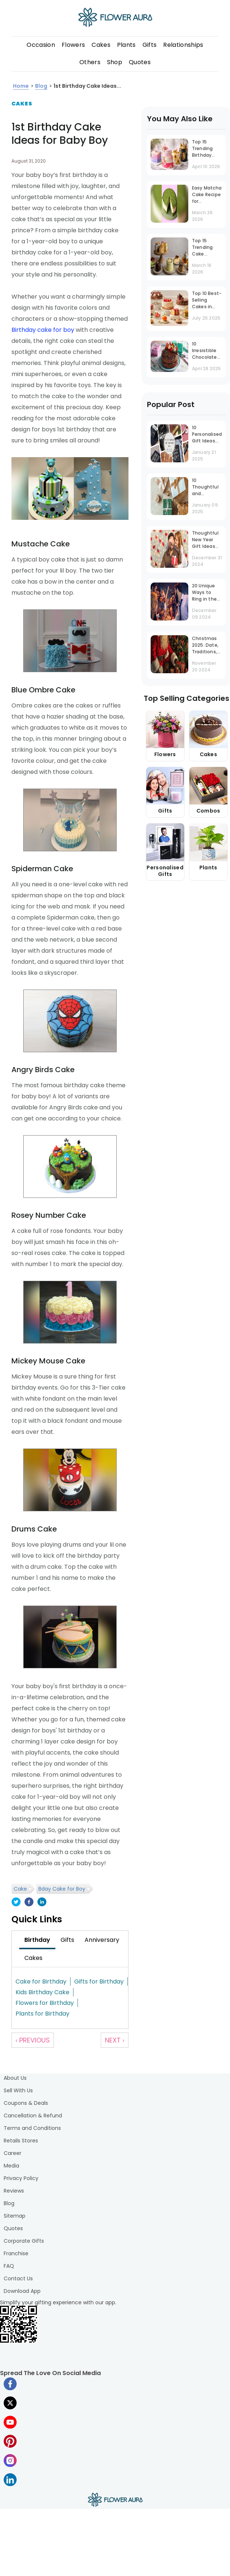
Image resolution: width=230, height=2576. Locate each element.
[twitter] (16, 1902)
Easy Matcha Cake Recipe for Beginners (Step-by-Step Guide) (207, 195)
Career (12, 2153)
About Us (15, 2078)
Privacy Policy (21, 2178)
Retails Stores (21, 2140)
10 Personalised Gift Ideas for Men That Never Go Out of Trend (207, 434)
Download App (22, 2291)
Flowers (73, 45)
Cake (20, 1888)
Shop (114, 62)
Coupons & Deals (26, 2103)
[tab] (37, 1940)
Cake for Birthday (41, 1981)
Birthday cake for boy (42, 330)
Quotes (140, 62)
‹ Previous (33, 2040)
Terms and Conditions (32, 2128)
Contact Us (18, 2278)
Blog (9, 2203)
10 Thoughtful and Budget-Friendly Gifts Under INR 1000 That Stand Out (205, 487)
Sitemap (14, 2215)
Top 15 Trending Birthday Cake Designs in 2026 (204, 149)
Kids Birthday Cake (42, 1992)
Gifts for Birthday (99, 1981)
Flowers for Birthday (45, 2003)
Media (11, 2165)
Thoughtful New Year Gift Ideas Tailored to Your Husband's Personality (205, 540)
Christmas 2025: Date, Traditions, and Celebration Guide (206, 645)
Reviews (14, 2190)
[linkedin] (42, 1902)
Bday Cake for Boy (61, 1888)
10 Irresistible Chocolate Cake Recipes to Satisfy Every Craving (207, 351)
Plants (126, 45)
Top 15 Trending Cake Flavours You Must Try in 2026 (207, 247)
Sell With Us (18, 2090)
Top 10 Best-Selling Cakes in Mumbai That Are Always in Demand (207, 300)
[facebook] (29, 1902)
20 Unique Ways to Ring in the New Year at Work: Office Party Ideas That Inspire (206, 593)
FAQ (9, 2266)
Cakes (101, 45)
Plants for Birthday (42, 2013)
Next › (114, 2040)
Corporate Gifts (24, 2241)
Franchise (16, 2253)
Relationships (183, 45)
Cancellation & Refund (33, 2115)
